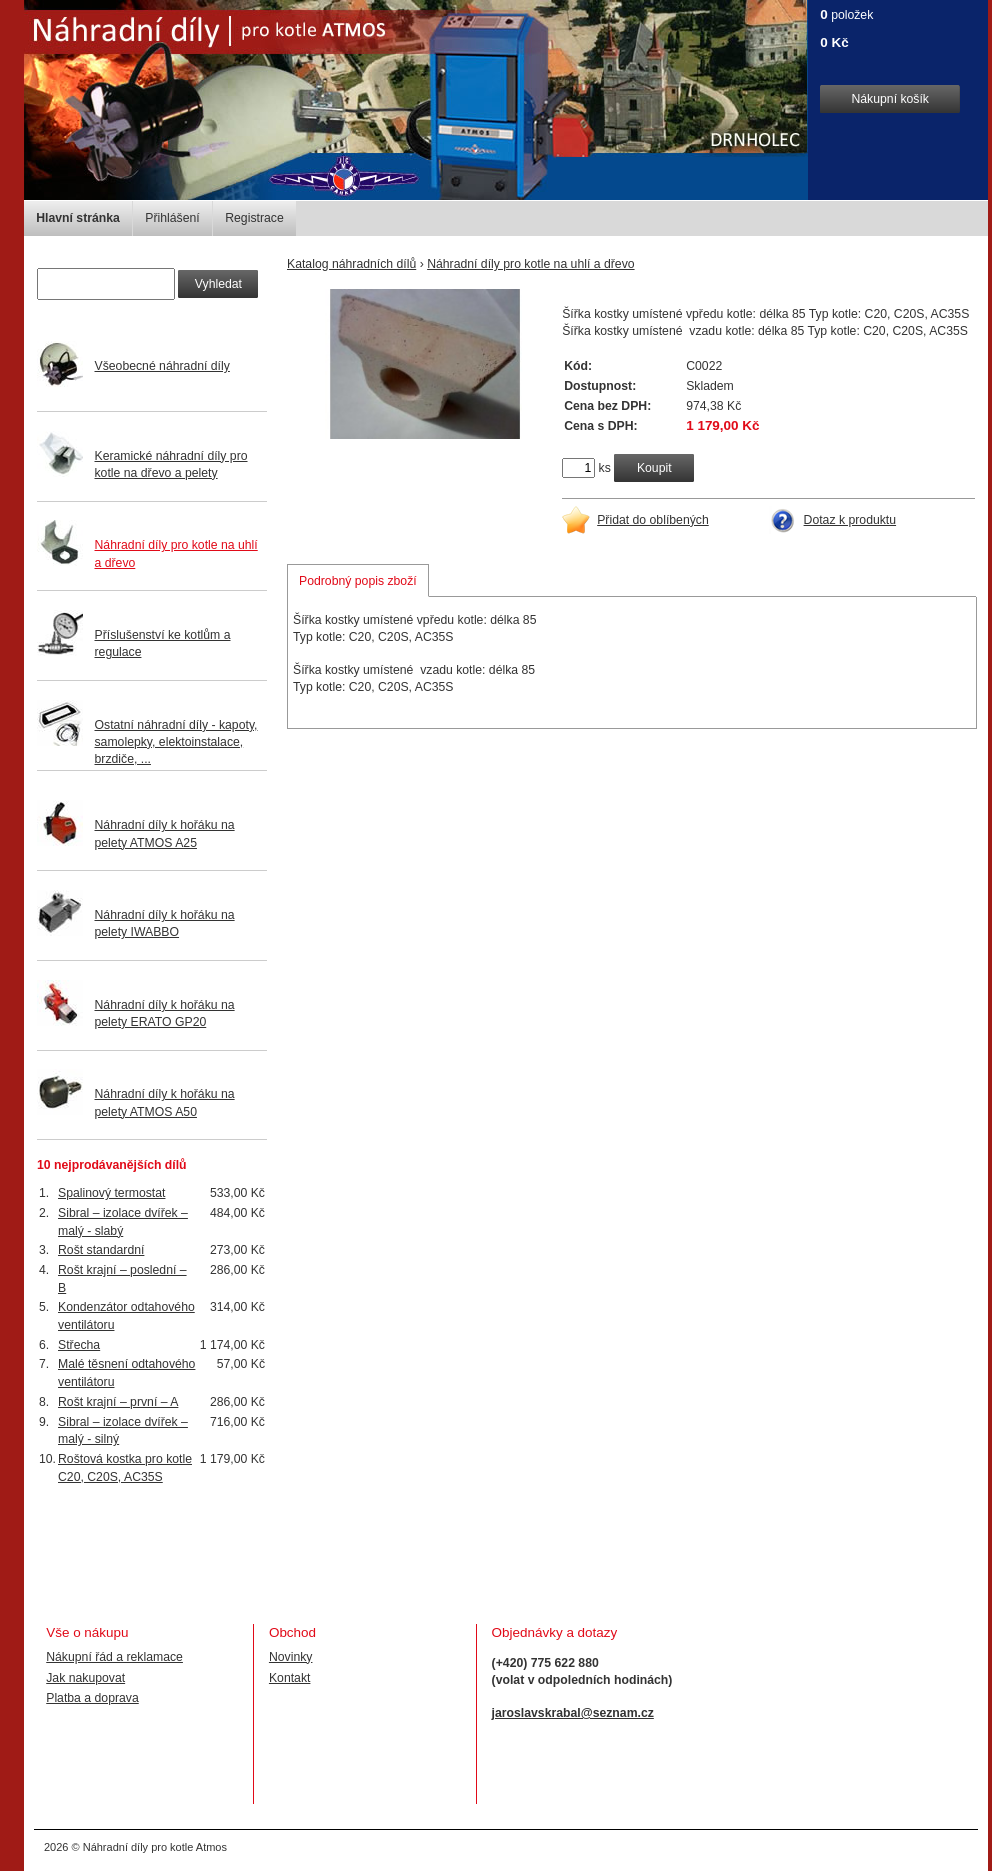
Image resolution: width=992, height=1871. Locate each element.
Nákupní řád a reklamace (114, 1657)
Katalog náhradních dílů (351, 264)
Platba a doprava (92, 1698)
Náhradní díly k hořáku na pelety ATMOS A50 (165, 1102)
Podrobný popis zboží (358, 581)
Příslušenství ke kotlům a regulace (163, 643)
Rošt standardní (101, 1250)
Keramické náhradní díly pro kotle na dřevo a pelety (171, 464)
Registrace (254, 218)
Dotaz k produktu (850, 520)
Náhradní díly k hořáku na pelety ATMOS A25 (165, 833)
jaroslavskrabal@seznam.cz (573, 1713)
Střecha (79, 1345)
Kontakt (290, 1678)
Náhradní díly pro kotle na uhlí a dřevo (530, 264)
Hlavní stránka (78, 218)
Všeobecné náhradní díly (162, 366)
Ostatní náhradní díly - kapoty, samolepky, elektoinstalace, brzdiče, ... (176, 742)
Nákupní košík (890, 99)
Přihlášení (172, 218)
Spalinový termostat (111, 1193)
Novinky (291, 1657)
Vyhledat (218, 284)
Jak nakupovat (85, 1678)
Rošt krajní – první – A (118, 1402)
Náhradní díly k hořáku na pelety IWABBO (165, 923)
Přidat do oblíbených (653, 520)
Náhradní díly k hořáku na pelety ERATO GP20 (165, 1013)
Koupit (654, 468)
